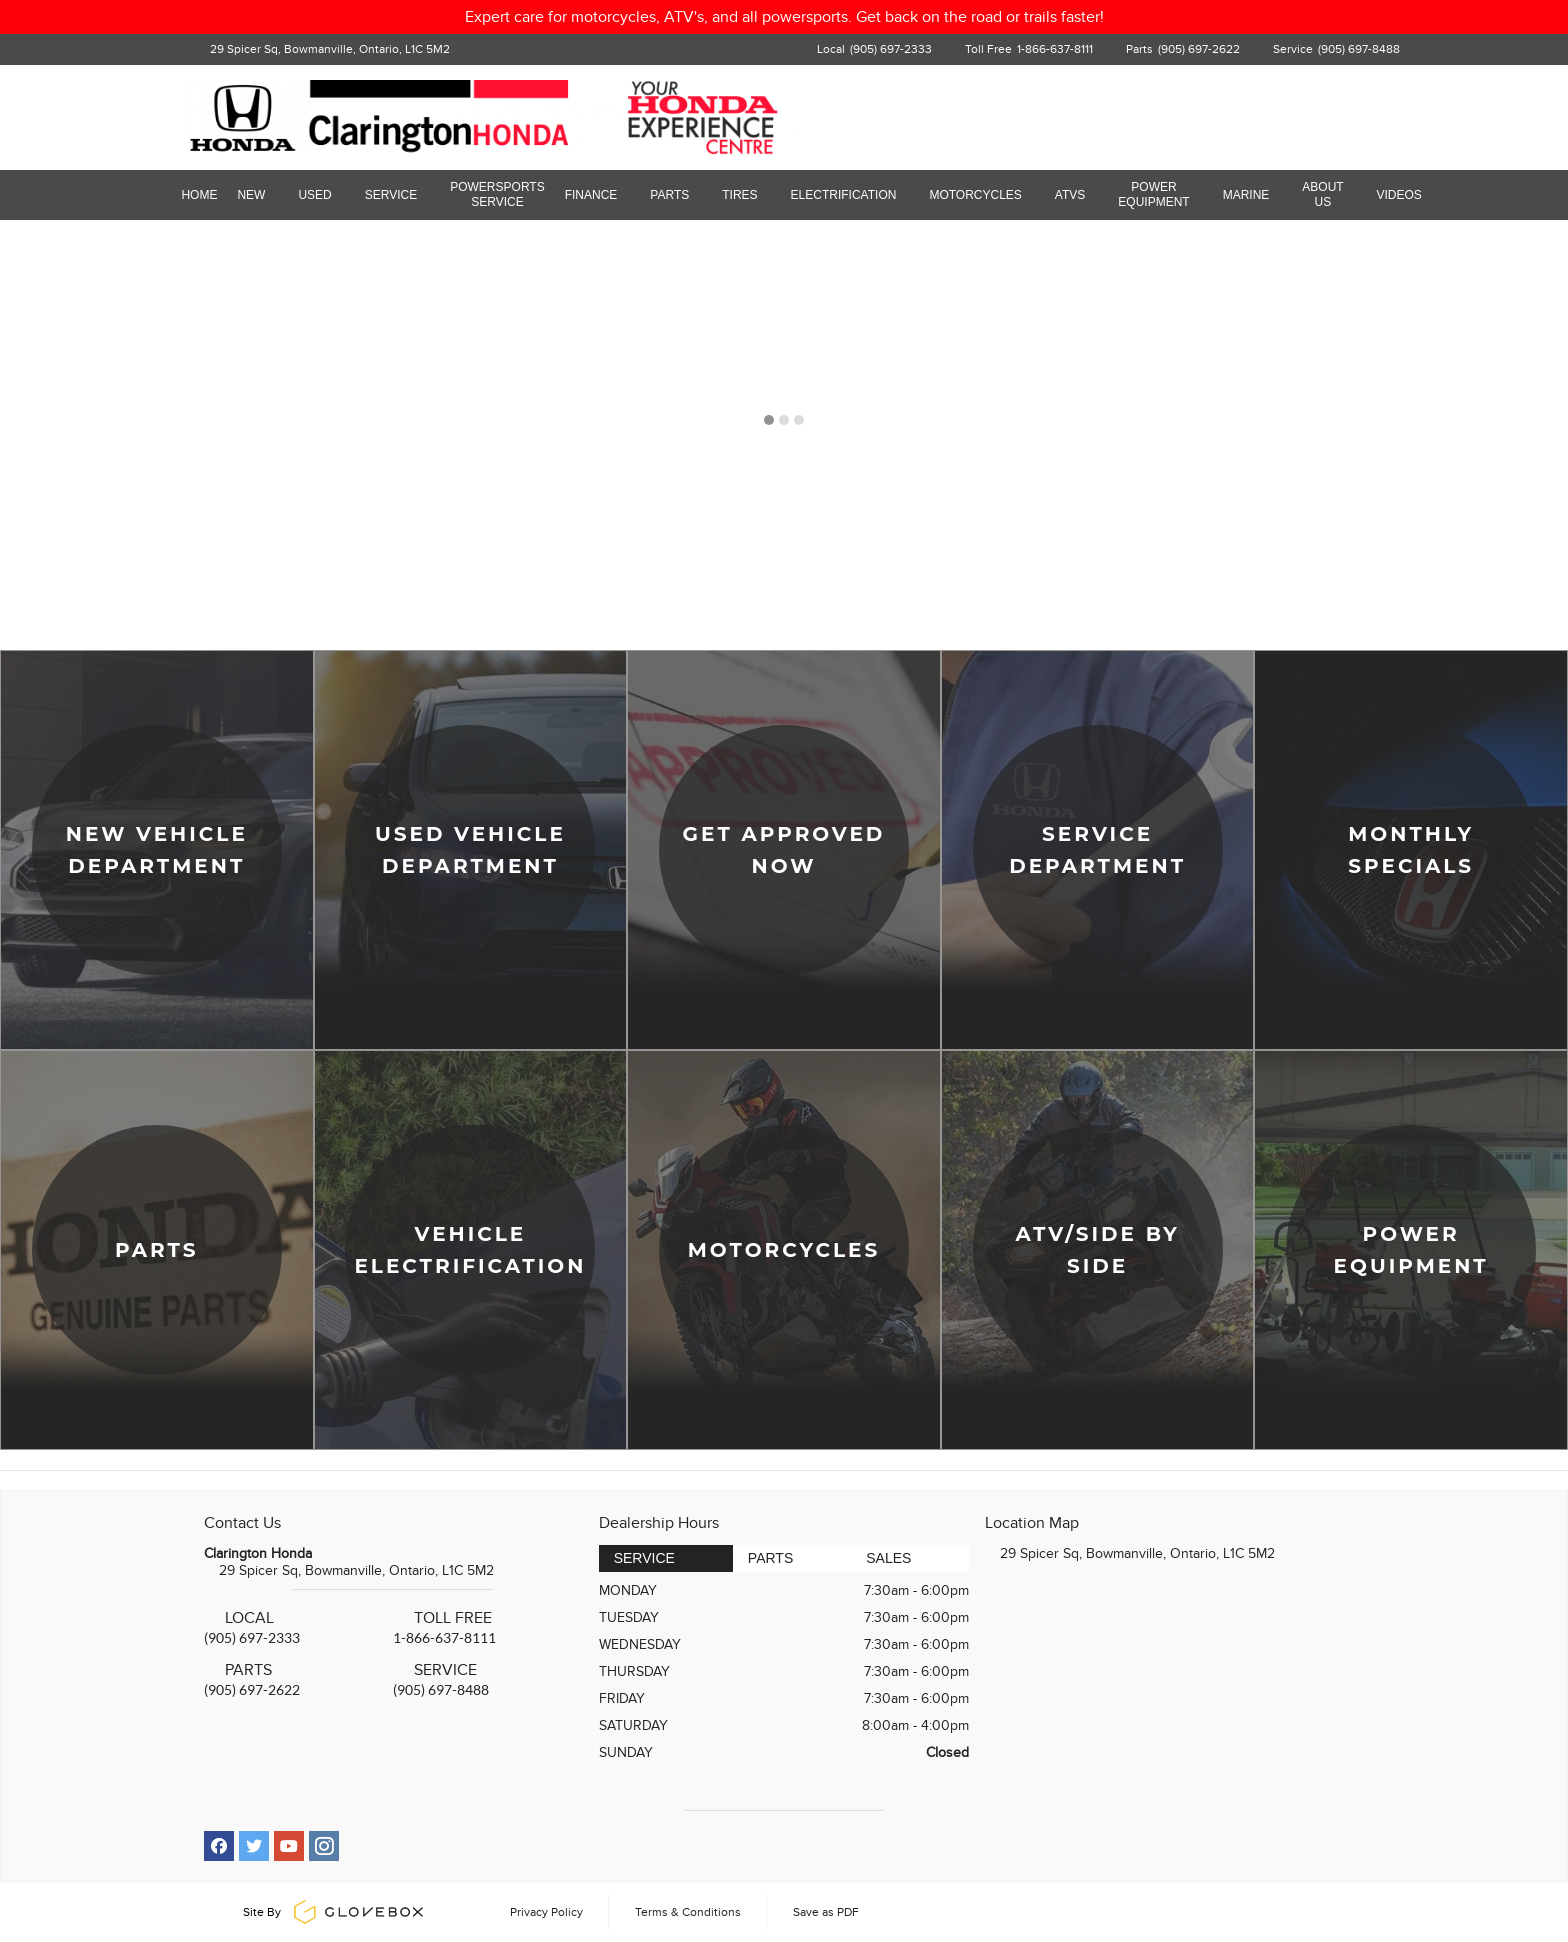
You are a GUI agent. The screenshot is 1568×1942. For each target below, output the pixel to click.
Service (397, 195)
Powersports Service (497, 194)
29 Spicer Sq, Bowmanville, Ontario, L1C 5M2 (330, 49)
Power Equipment (1160, 194)
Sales (888, 1558)
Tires (746, 195)
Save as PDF (826, 1912)
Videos (1398, 195)
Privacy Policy (546, 1912)
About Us (1329, 194)
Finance (598, 195)
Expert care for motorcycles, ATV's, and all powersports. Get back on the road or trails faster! (784, 17)
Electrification (850, 195)
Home (199, 195)
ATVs (1076, 195)
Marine (1253, 195)
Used (321, 195)
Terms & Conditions (688, 1912)
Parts (676, 195)
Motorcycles (981, 195)
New (257, 195)
